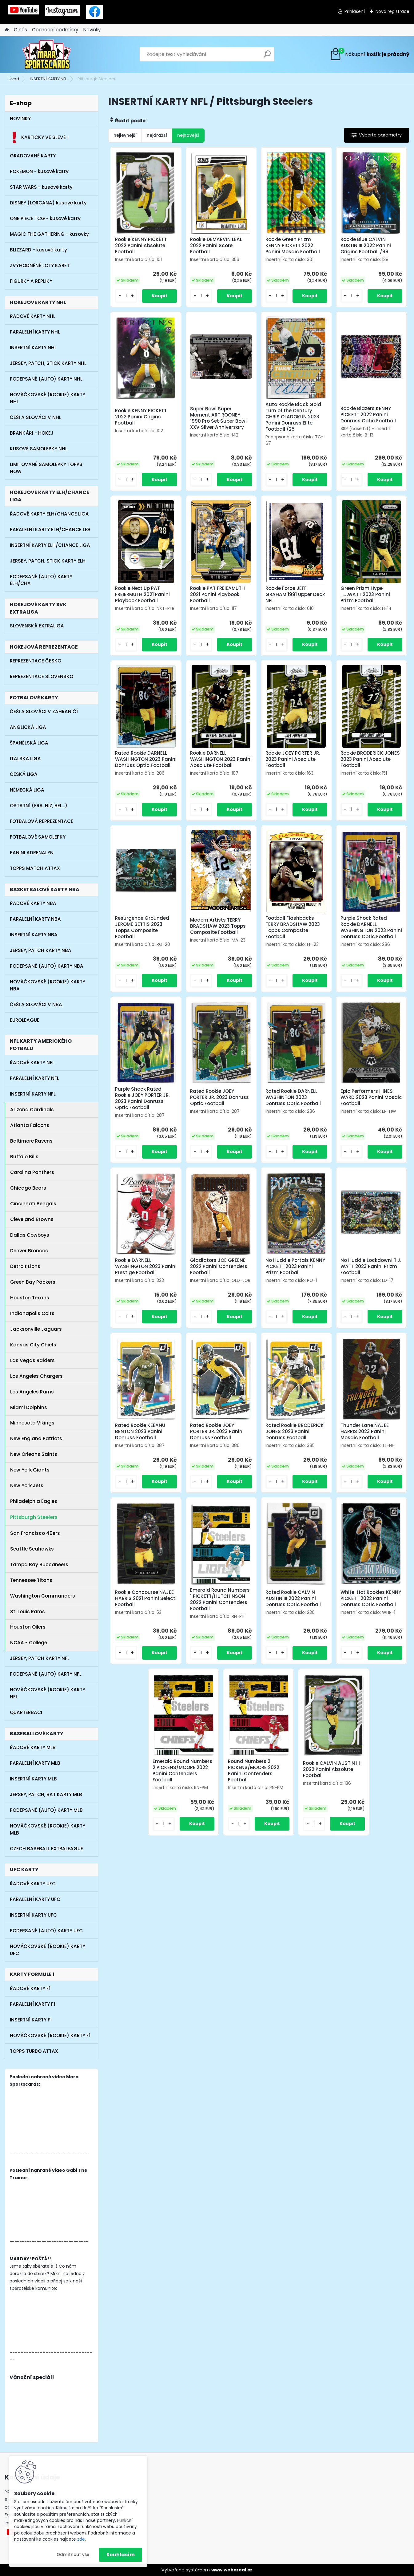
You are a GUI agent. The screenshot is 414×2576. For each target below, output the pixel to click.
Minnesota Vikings (32, 1423)
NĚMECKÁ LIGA (27, 790)
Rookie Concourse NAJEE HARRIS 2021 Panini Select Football (145, 1598)
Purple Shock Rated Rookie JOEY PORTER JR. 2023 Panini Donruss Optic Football (142, 1098)
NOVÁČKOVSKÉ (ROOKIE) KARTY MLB (47, 1829)
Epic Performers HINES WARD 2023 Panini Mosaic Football (371, 1097)
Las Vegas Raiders (32, 1360)
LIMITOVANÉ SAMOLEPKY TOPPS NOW (46, 468)
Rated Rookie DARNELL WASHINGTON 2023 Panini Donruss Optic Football (146, 759)
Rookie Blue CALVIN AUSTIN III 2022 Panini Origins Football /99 (365, 245)
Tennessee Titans (31, 1580)
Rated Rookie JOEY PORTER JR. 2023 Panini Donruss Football (217, 1431)
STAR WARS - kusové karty (41, 187)
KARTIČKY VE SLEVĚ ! (39, 137)
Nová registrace (392, 11)
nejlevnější (125, 135)
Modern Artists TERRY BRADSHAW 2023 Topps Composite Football (218, 926)
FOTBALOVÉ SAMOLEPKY (38, 837)
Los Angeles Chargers (36, 1376)
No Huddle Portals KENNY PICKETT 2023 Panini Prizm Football (295, 1266)
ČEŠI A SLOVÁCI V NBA (36, 1004)
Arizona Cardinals (32, 1109)
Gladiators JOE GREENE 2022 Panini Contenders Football (218, 1266)
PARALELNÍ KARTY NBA (35, 919)
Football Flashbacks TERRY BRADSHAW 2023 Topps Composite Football (292, 927)
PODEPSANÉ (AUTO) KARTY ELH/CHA (41, 580)
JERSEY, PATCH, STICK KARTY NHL (48, 363)
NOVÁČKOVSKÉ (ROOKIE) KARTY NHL (47, 398)
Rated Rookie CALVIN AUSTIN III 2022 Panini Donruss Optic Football (293, 1598)
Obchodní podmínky (55, 29)
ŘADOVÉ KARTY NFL (32, 1062)
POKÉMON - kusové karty (39, 171)
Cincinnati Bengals (33, 1203)
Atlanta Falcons (29, 1125)
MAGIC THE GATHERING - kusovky (49, 234)
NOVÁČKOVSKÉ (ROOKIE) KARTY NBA (47, 985)
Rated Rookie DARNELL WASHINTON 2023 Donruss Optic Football (293, 1097)
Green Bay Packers (32, 1282)
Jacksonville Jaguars (36, 1329)
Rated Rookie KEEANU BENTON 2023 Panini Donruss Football (140, 1431)
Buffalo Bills (24, 1156)
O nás (20, 29)
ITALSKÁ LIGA (25, 758)
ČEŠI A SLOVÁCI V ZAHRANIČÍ (44, 711)
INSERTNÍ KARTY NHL (33, 347)
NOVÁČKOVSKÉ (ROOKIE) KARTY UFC (47, 1950)
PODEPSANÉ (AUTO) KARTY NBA (46, 966)
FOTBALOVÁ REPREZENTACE (41, 821)
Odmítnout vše (73, 2555)
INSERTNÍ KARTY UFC (33, 1915)
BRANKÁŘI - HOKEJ (32, 433)
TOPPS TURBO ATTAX (34, 2051)
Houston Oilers (28, 1627)
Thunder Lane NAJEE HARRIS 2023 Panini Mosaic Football (364, 1431)
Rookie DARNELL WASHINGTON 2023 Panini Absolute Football (221, 759)
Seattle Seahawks (32, 1549)
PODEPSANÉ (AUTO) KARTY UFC (46, 1930)
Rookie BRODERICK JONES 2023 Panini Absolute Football (370, 759)
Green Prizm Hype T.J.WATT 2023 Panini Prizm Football (365, 594)
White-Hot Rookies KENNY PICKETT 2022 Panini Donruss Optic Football (370, 1598)
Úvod (14, 79)
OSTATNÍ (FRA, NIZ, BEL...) (38, 805)
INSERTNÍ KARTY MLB (33, 1779)
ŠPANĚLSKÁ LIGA (29, 743)
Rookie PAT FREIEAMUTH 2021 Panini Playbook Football (217, 594)
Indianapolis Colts (32, 1313)
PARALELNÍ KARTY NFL (34, 1078)
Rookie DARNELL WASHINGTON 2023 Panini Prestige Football (146, 1266)
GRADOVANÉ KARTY (33, 155)
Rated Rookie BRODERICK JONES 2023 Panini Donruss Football (294, 1431)
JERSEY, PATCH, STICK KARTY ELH (48, 561)
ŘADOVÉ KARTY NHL (32, 316)
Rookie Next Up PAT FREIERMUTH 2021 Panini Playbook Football (142, 594)
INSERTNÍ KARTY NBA (34, 934)
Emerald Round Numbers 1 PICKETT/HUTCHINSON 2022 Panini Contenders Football (220, 1599)
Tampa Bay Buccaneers (39, 1564)
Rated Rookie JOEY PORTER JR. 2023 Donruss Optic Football (219, 1097)
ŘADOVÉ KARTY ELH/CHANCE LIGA (49, 514)
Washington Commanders (42, 1596)
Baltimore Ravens (31, 1141)
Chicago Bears (28, 1188)
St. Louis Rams (27, 1611)
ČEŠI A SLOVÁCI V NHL (35, 417)
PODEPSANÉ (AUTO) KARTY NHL (46, 379)
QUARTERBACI (26, 1712)
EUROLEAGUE (24, 1020)
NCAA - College (28, 1642)
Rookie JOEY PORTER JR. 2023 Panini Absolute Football (292, 759)
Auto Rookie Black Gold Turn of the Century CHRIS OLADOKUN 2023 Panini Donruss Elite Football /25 (293, 416)
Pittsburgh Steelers (34, 1517)
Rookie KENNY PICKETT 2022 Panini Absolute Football (141, 245)
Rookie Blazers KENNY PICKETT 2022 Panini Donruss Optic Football (368, 414)
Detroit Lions (25, 1266)
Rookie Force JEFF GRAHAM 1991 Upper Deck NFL (295, 594)
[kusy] (126, 296)
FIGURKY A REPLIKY (31, 281)
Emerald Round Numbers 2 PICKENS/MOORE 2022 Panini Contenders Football (182, 1770)
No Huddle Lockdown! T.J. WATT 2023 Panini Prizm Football (370, 1266)
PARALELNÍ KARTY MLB (35, 1763)
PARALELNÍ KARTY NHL (35, 332)
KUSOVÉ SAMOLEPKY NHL (38, 448)
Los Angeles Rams (32, 1392)
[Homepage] (7, 30)
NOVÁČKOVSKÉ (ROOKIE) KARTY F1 (50, 2035)
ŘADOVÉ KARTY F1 (30, 1988)
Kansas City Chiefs (33, 1344)
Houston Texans (29, 1297)
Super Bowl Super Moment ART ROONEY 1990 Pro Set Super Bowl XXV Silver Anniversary (218, 418)
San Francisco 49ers (35, 1533)
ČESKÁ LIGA (24, 774)
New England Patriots (36, 1438)
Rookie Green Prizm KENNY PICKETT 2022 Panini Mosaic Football (292, 245)
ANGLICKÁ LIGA (28, 727)
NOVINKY (20, 118)
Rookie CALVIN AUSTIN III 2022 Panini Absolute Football (331, 1769)
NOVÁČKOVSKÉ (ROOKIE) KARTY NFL (47, 1693)
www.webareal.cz (232, 2570)
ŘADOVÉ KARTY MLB (33, 1747)
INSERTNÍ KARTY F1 (31, 2020)
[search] (267, 56)
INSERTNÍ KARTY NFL (48, 79)
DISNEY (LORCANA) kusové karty (48, 203)
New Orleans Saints (33, 1454)
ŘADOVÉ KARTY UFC (33, 1883)
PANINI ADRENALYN (32, 852)
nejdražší (157, 135)
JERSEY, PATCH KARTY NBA (40, 950)
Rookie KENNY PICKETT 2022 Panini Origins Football (141, 417)
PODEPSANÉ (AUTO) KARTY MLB (46, 1810)
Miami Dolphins (28, 1407)
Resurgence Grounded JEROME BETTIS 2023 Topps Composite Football (142, 927)
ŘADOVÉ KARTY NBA (33, 903)
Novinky (92, 29)
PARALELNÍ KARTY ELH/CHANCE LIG (50, 529)
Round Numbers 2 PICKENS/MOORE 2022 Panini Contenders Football (253, 1770)
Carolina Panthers (32, 1172)
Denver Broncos (29, 1250)
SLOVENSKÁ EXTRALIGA (37, 625)
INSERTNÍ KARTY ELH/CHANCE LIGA (50, 545)
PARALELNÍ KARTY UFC (35, 1899)
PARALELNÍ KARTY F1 (32, 2004)
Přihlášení (354, 11)
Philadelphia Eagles (33, 1501)
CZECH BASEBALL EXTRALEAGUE (46, 1848)
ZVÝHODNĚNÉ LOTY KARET (40, 265)
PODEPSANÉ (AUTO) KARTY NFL (46, 1674)
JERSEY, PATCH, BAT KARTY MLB (46, 1794)
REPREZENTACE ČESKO (35, 661)
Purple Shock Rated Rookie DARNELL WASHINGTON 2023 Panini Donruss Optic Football (371, 927)
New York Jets (26, 1485)
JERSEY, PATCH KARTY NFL (40, 1658)
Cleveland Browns (32, 1219)
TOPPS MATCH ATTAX (35, 868)
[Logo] (47, 54)
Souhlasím (120, 2554)
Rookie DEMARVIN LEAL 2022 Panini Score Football (216, 245)
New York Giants (30, 1470)
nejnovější (188, 135)
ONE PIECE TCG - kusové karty (45, 218)
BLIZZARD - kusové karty (38, 250)
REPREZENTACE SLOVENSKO (41, 676)
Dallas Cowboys (29, 1235)
